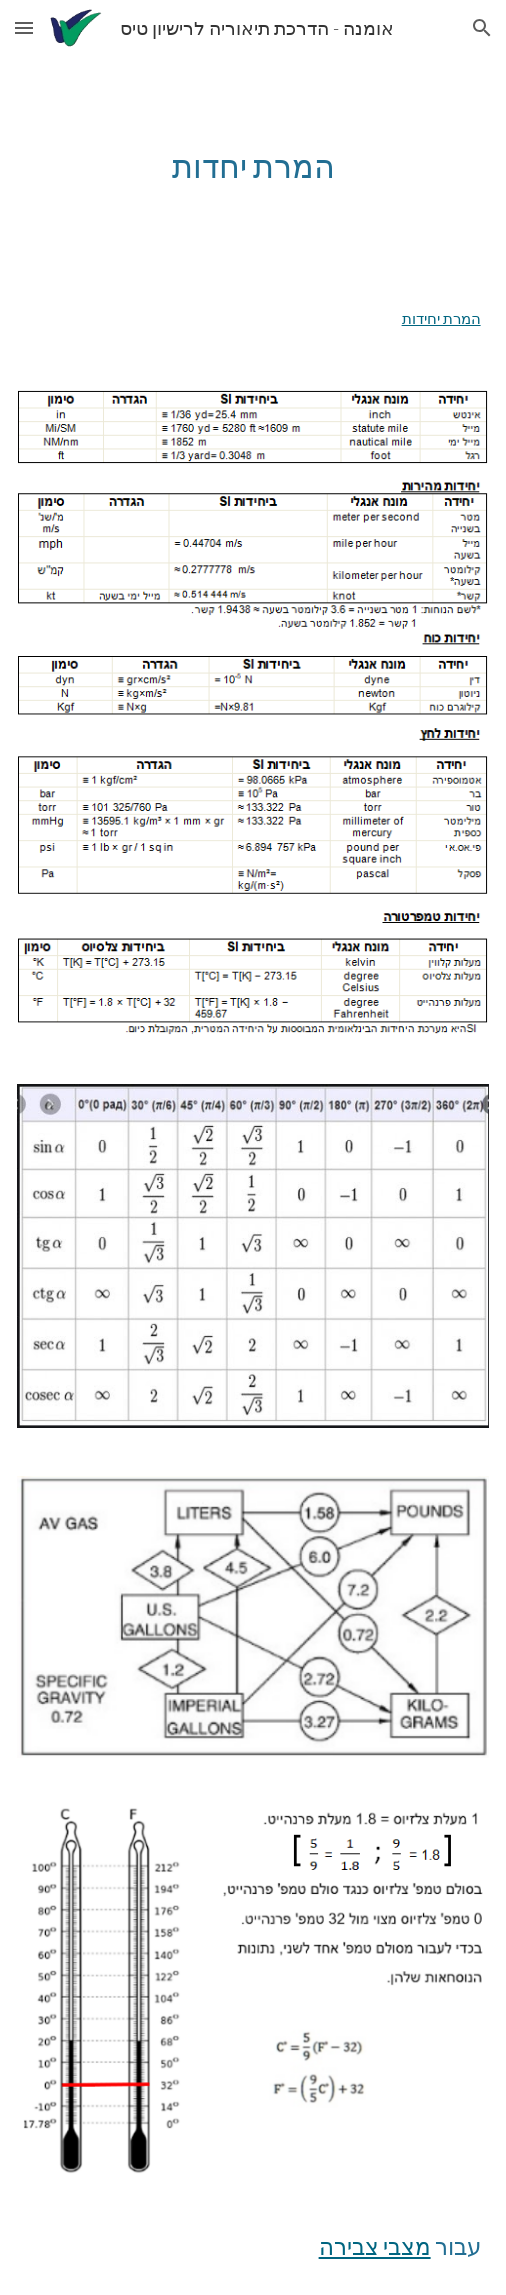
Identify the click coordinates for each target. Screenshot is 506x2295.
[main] (252, 165)
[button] (24, 27)
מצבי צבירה (375, 2246)
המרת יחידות (441, 318)
